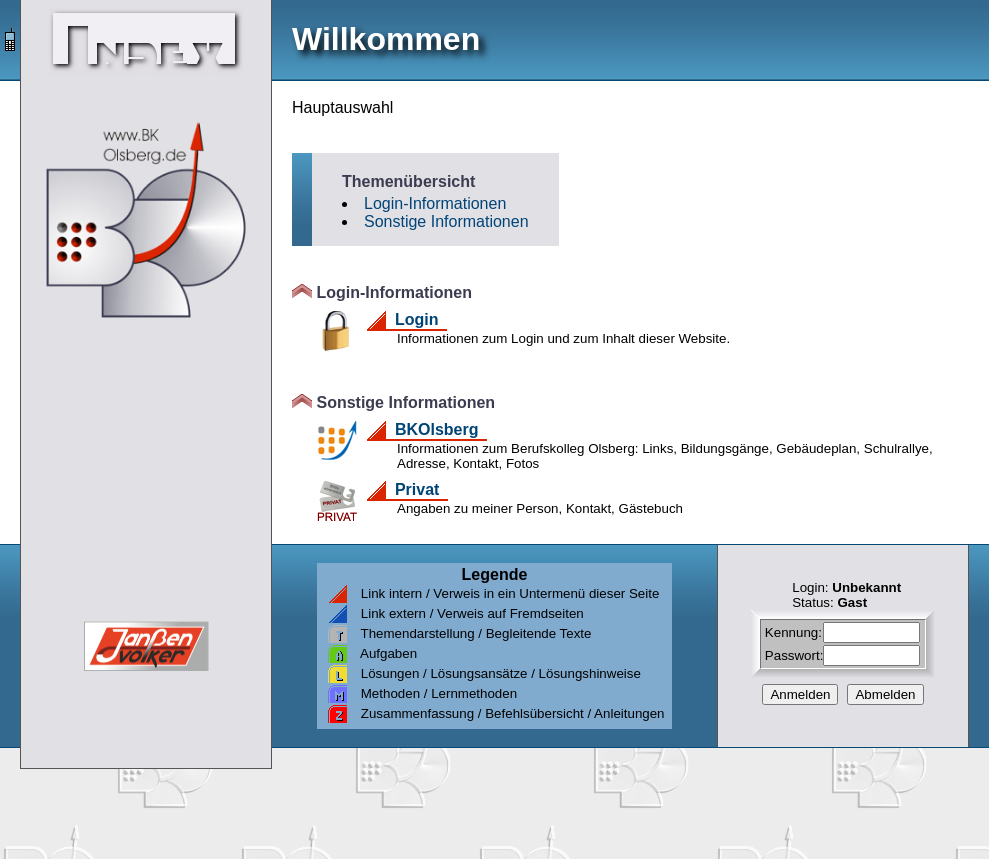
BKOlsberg (436, 429)
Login (416, 319)
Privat (417, 489)
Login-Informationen (435, 203)
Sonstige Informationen (446, 221)
